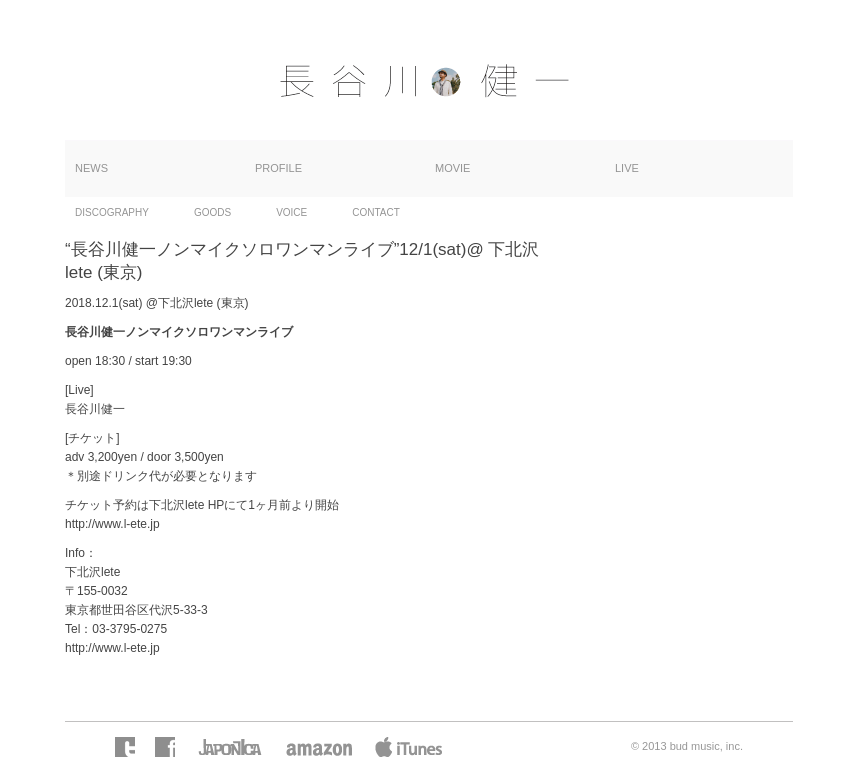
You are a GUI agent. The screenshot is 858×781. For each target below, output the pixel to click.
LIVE (627, 168)
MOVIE (452, 168)
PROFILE (278, 168)
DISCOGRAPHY (112, 212)
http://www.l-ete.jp (112, 524)
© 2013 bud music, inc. (687, 746)
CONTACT (376, 212)
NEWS (91, 168)
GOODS (212, 212)
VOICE (291, 212)
